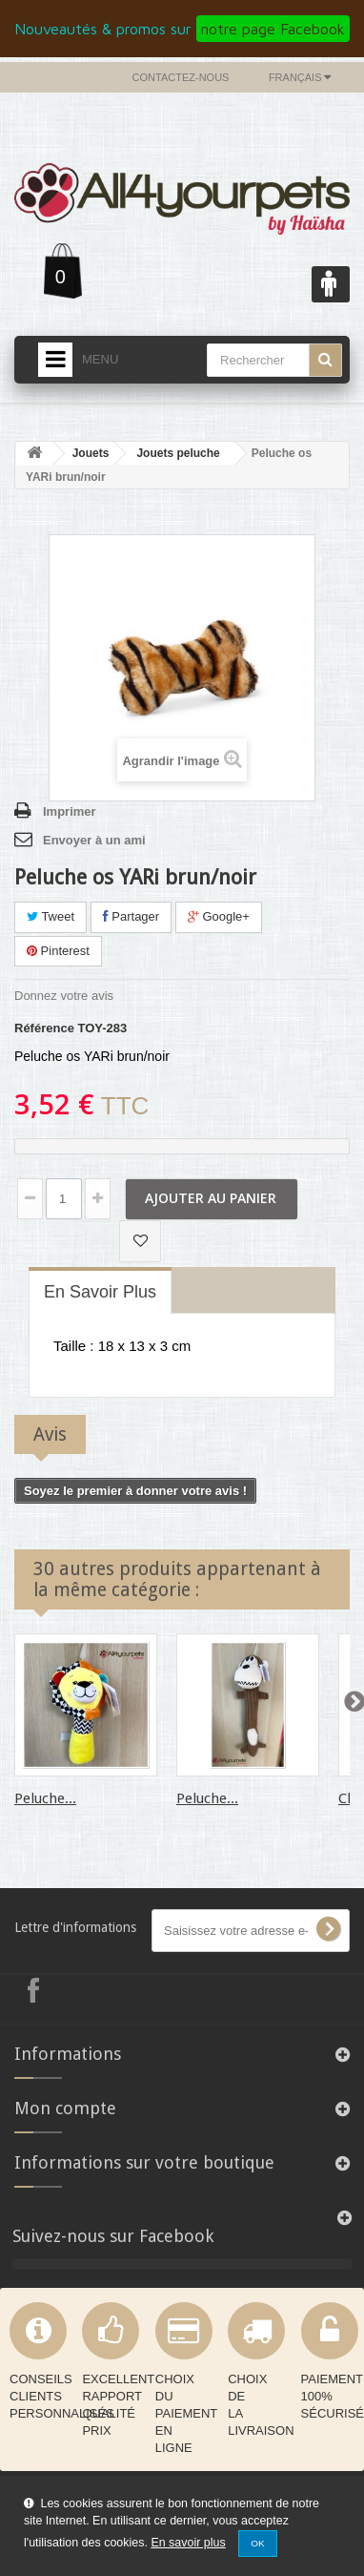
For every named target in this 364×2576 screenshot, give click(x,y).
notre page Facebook (273, 28)
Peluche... (45, 1798)
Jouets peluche (177, 453)
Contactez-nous (181, 77)
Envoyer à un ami (94, 840)
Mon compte (65, 2108)
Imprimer (69, 811)
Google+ (219, 916)
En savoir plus (188, 2542)
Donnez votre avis (63, 995)
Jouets (91, 453)
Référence (44, 1028)
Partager (131, 916)
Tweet (50, 916)
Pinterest (58, 951)
